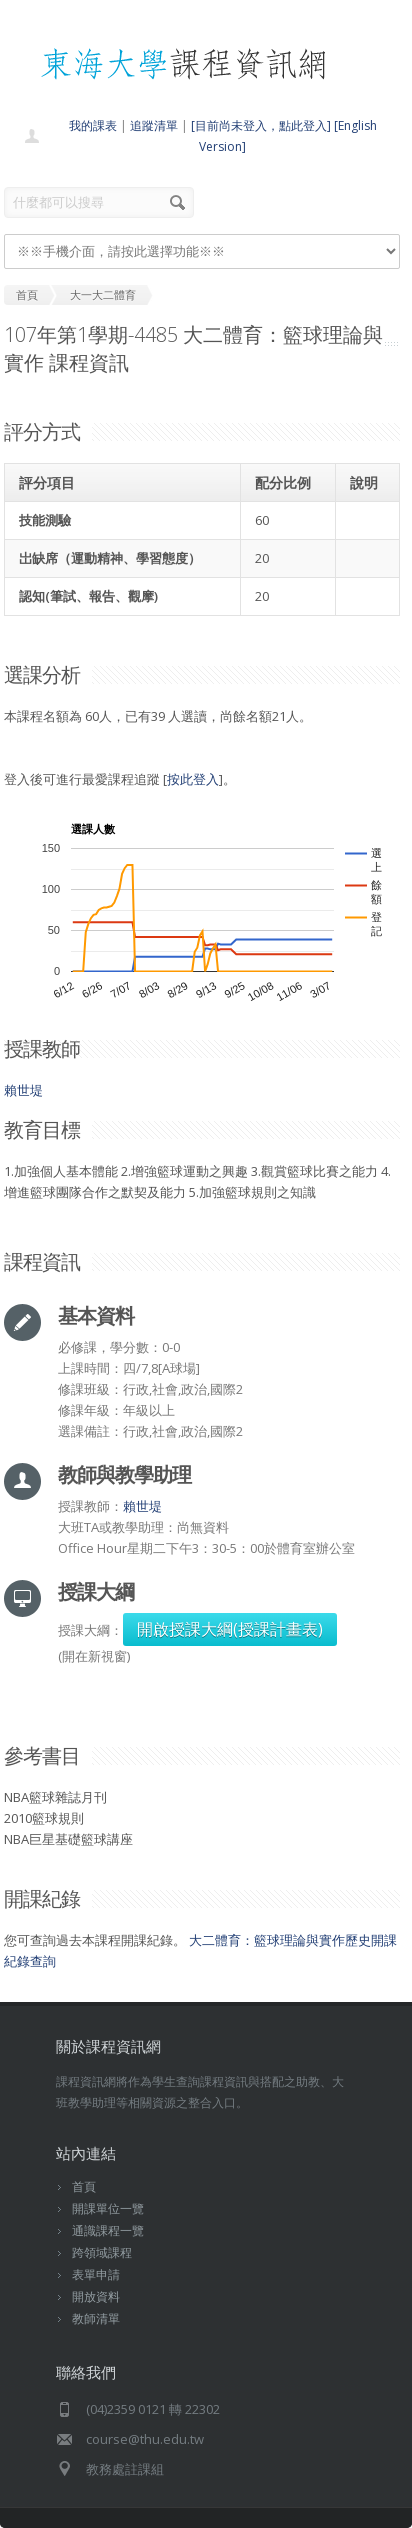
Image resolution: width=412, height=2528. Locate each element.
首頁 (84, 2186)
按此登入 (193, 779)
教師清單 (96, 2318)
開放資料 (96, 2296)
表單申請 (96, 2274)
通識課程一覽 (108, 2230)
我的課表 (93, 125)
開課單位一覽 (108, 2208)
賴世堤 (23, 1090)
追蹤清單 (154, 125)
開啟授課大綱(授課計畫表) (230, 1629)
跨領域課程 (102, 2252)
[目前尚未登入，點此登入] (261, 125)
